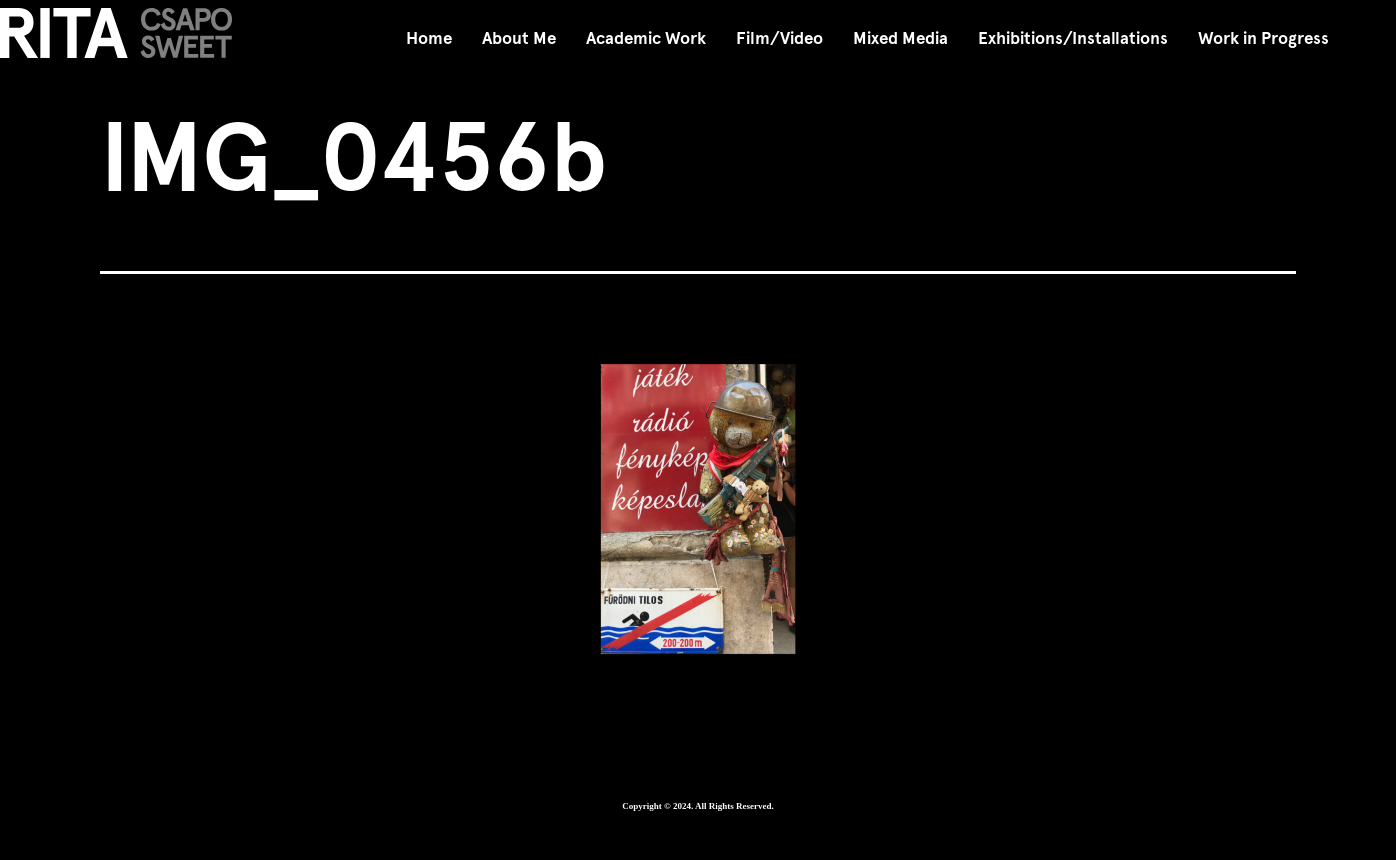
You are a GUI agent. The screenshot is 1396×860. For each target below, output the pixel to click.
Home (429, 38)
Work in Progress (1263, 38)
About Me (519, 38)
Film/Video (779, 38)
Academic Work (646, 38)
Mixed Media (900, 38)
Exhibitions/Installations (1073, 38)
